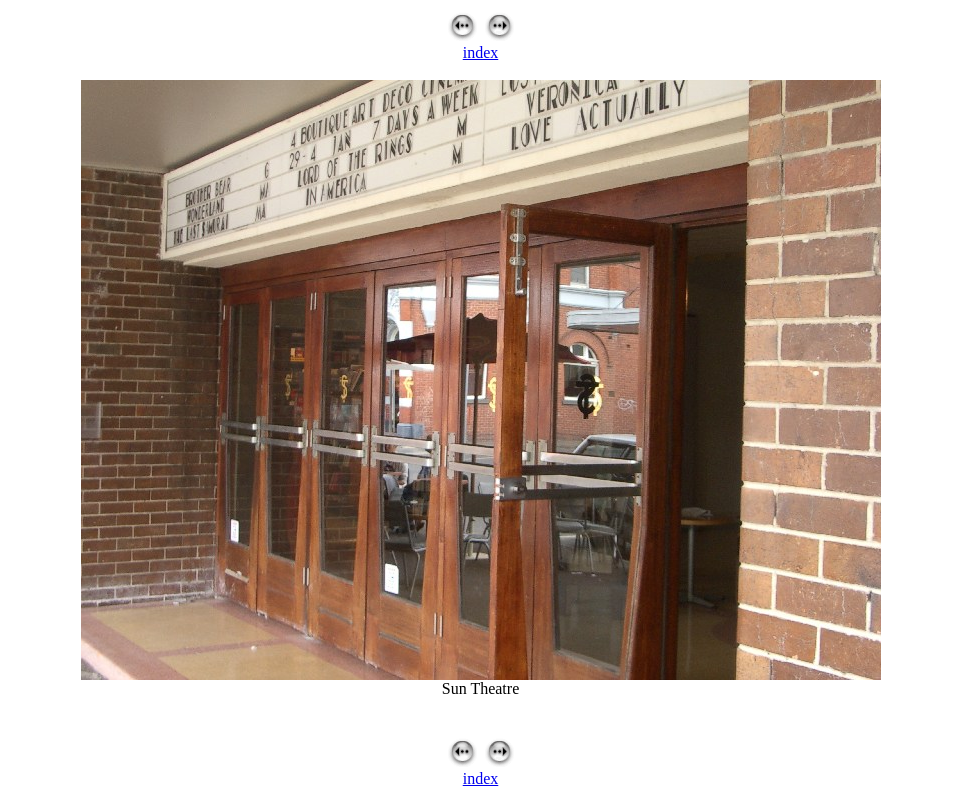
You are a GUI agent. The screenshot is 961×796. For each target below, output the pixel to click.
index (481, 52)
